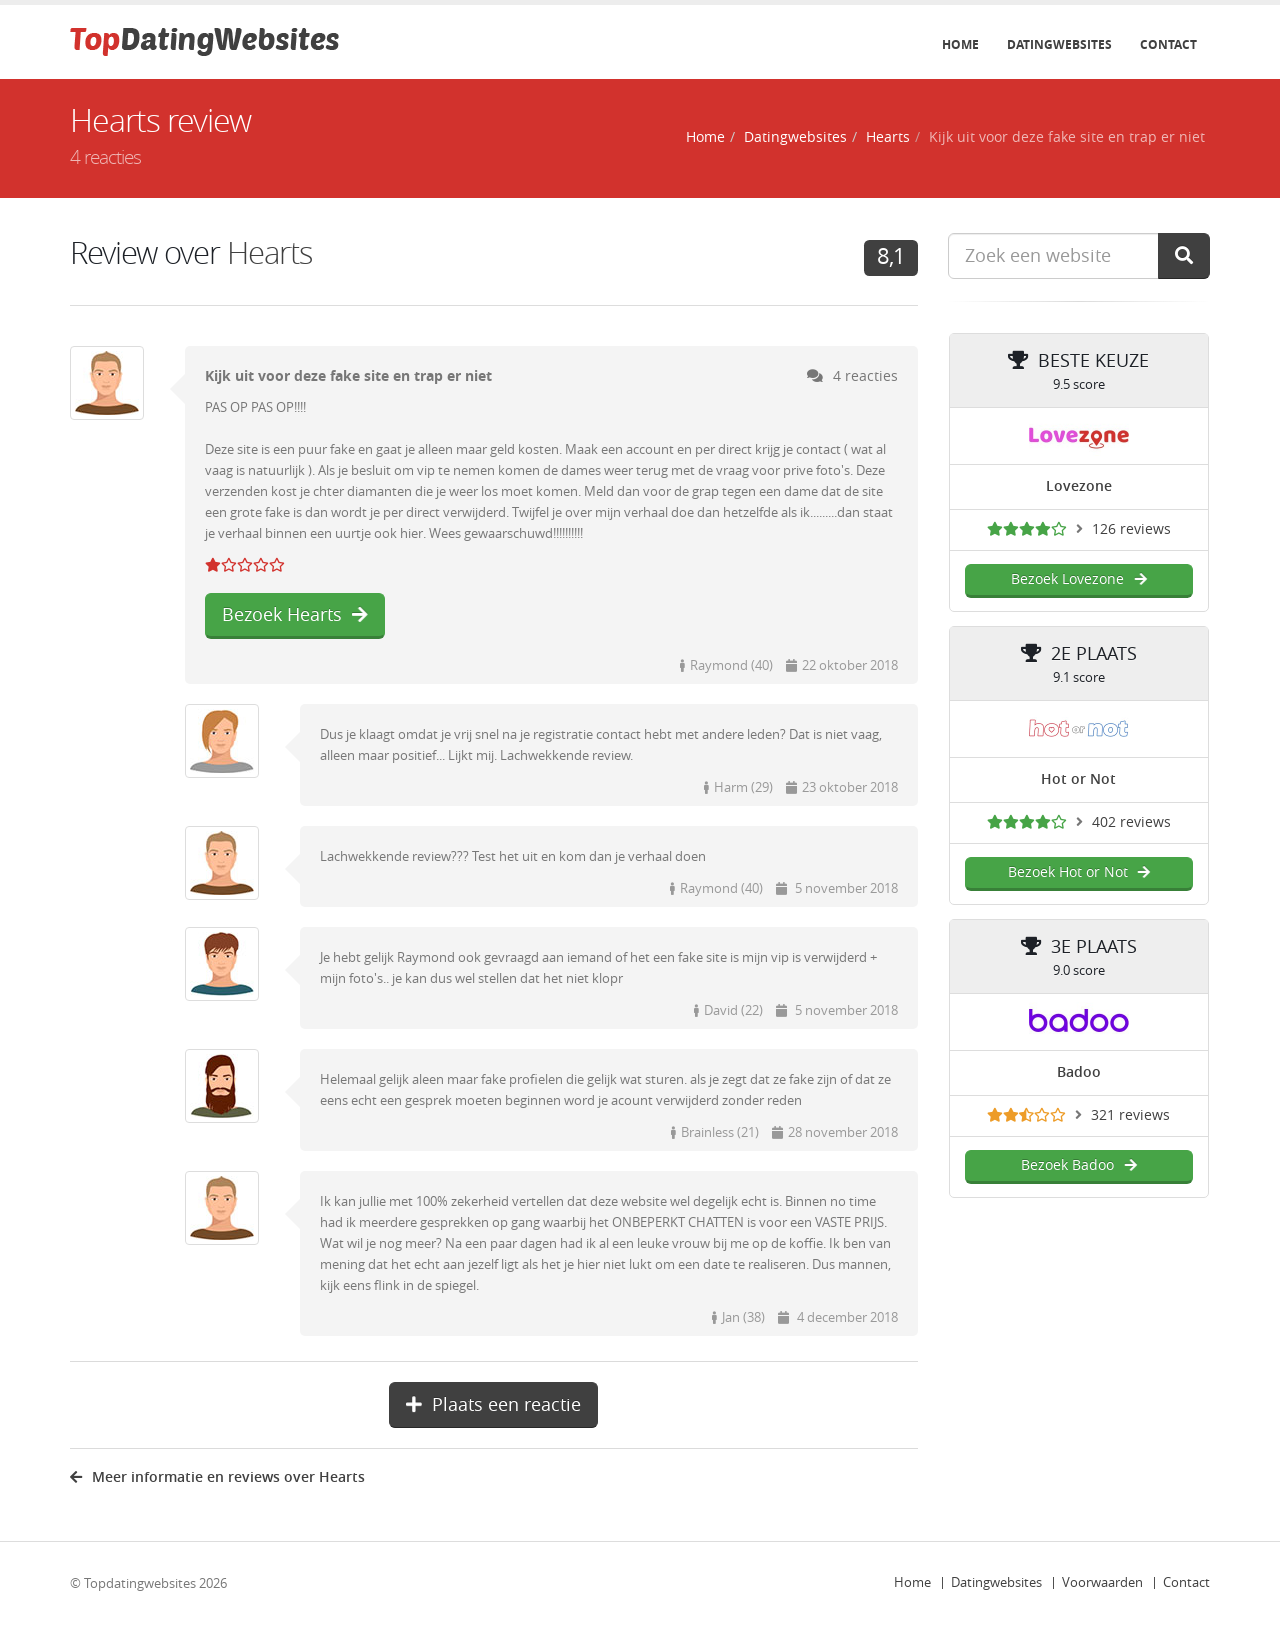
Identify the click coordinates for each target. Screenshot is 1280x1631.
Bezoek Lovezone (1078, 579)
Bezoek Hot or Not (1079, 872)
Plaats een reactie (493, 1405)
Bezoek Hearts (295, 615)
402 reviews (1131, 822)
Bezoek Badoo (1078, 1165)
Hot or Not (1078, 779)
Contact (1168, 45)
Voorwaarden (1102, 1582)
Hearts (888, 137)
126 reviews (1131, 529)
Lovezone (1079, 486)
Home (960, 45)
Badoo (1079, 1072)
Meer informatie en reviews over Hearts (217, 1477)
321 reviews (1130, 1115)
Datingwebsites (1059, 45)
